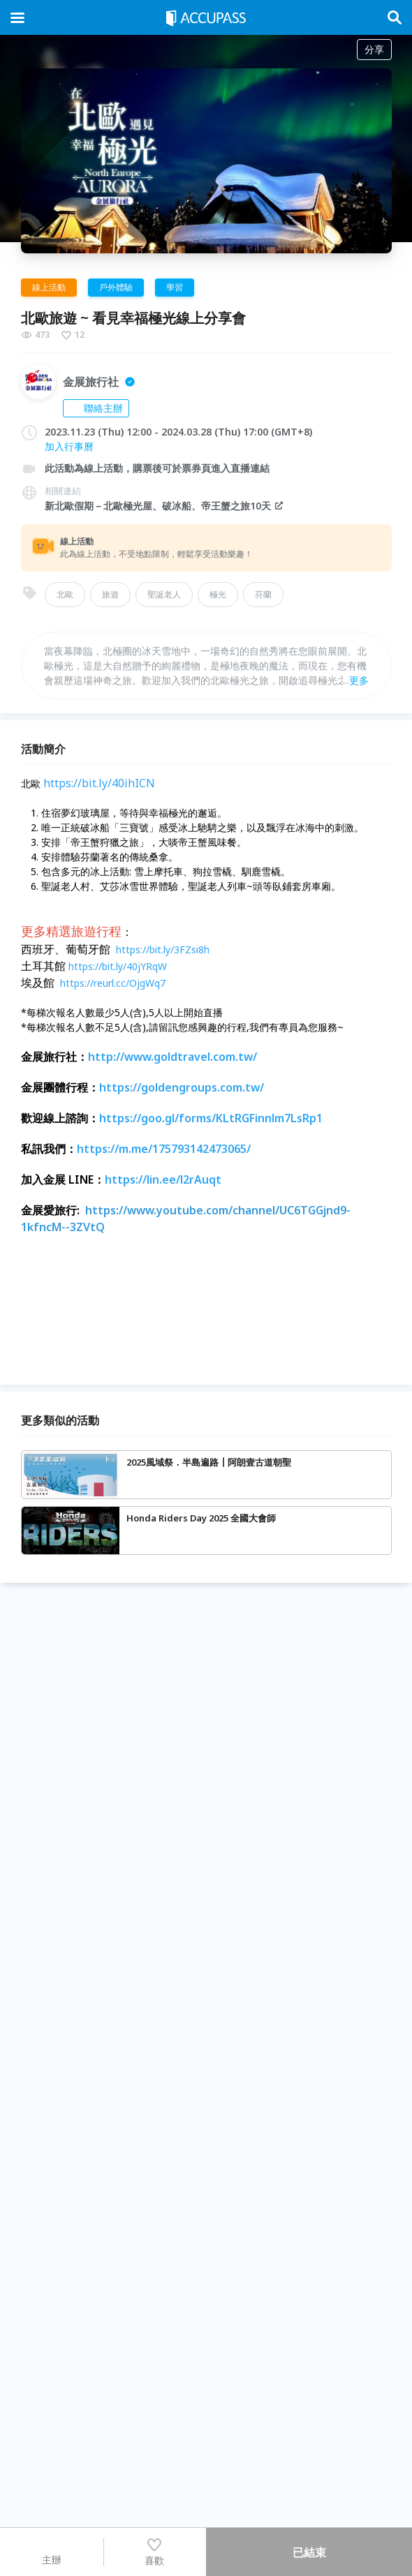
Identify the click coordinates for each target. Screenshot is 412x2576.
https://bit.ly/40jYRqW (117, 966)
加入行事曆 (69, 446)
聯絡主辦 (96, 408)
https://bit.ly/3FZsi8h (162, 949)
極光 (217, 594)
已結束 (309, 2552)
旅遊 (110, 594)
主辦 (51, 2551)
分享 (374, 49)
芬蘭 (263, 594)
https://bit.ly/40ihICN (99, 783)
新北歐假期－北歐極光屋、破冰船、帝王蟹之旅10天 (165, 505)
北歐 (65, 594)
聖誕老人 (164, 594)
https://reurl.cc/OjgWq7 (112, 983)
